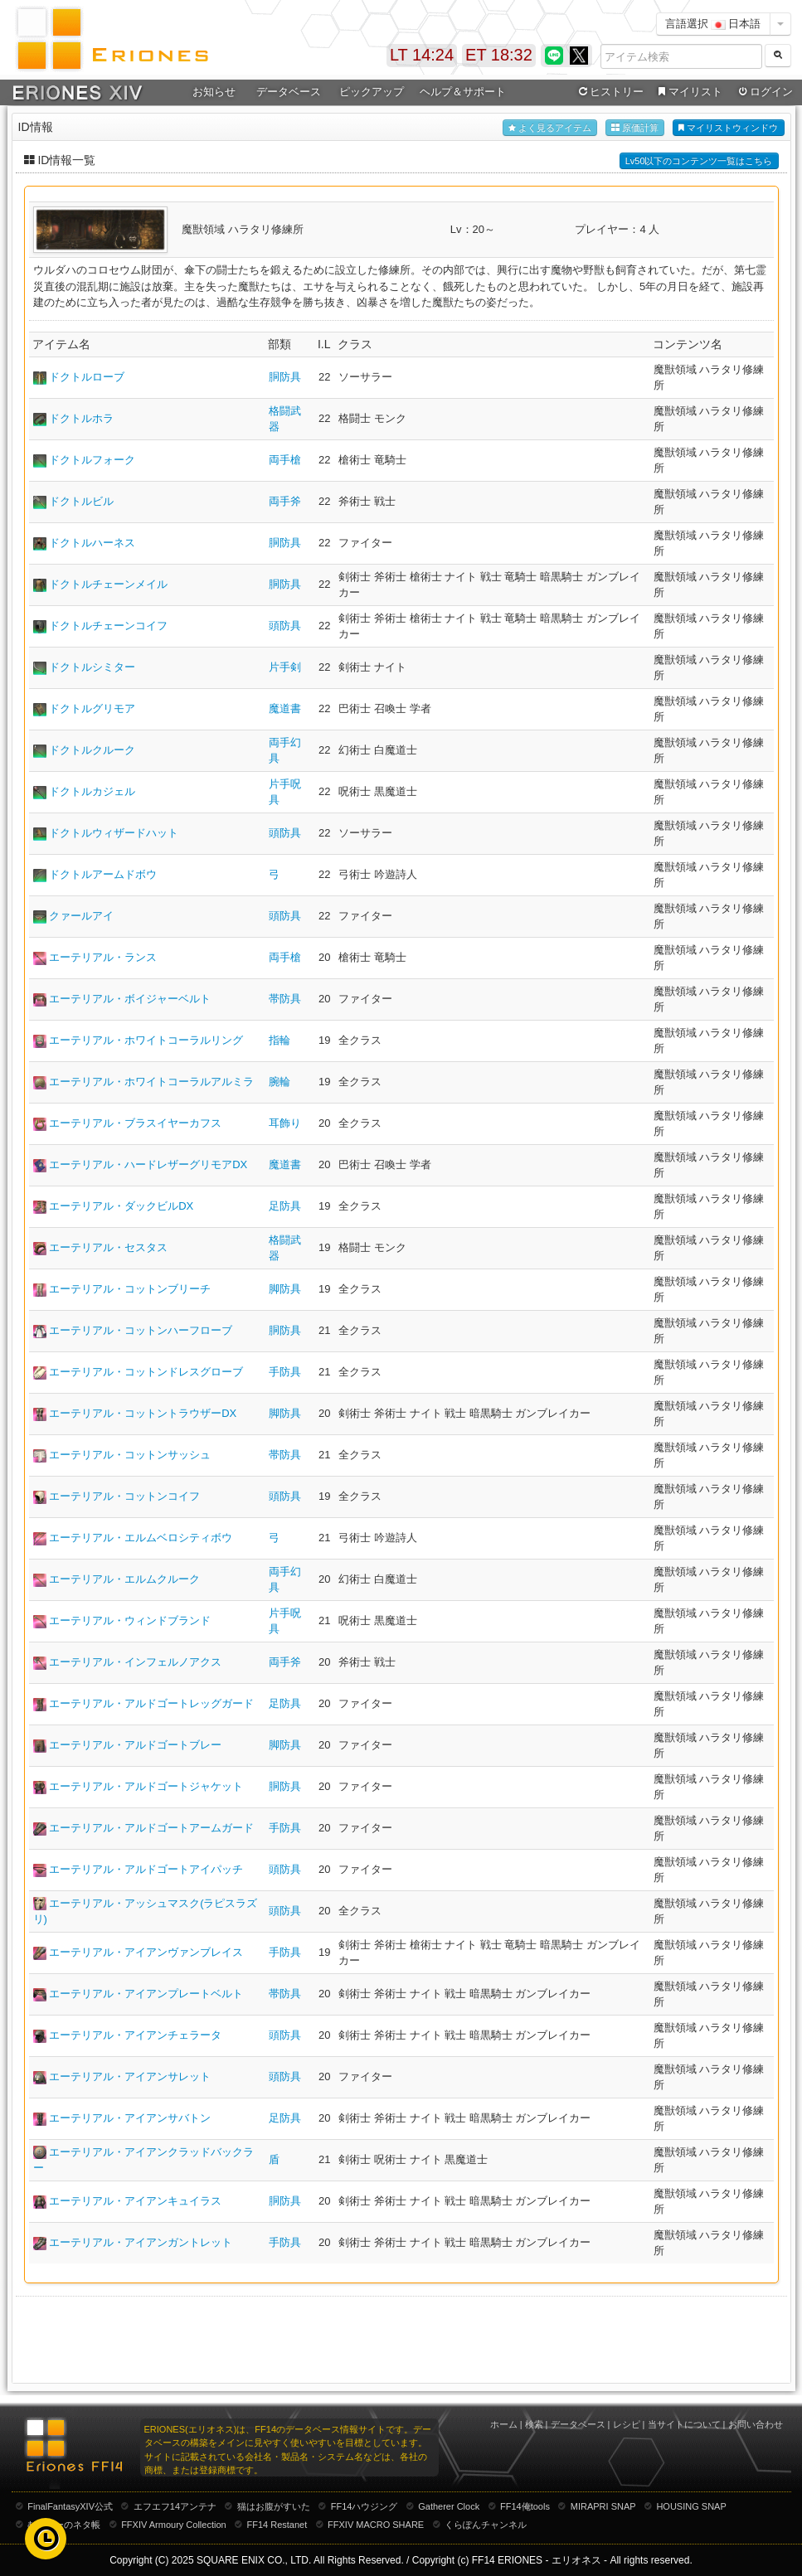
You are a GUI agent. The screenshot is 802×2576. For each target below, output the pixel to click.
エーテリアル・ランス (103, 957)
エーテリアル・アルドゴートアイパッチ (146, 1869)
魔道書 (285, 708)
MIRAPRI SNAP (603, 2506)
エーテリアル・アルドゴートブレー (135, 1745)
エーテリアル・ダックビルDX (121, 1206)
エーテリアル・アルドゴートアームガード (151, 1828)
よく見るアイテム (549, 128)
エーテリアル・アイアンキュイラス (135, 2201)
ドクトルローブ (86, 377)
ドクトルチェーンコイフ (108, 625)
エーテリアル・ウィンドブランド (130, 1620)
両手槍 (285, 460)
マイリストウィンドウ (728, 128)
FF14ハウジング (364, 2506)
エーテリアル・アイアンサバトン (130, 2118)
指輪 (279, 1040)
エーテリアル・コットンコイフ (124, 1496)
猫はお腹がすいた (273, 2506)
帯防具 (285, 998)
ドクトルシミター (92, 667)
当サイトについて (684, 2424)
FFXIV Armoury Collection (173, 2525)
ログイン (764, 92)
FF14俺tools (525, 2506)
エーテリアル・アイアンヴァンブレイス (146, 1952)
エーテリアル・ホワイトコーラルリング (146, 1040)
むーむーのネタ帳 (63, 2525)
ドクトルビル (81, 501)
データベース (288, 91)
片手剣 (285, 667)
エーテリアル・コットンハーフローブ (140, 1330)
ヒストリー (610, 92)
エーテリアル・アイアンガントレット (140, 2242)
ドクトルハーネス (92, 542)
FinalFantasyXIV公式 (70, 2506)
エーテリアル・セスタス (108, 1247)
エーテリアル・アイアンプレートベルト (146, 1993)
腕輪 (279, 1081)
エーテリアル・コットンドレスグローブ (146, 1372)
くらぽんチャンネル (486, 2525)
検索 (534, 2424)
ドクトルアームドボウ (103, 874)
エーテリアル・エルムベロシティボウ (140, 1537)
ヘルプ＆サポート (463, 91)
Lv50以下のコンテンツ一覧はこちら (699, 161)
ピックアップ (371, 91)
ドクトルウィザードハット (113, 833)
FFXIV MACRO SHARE (376, 2525)
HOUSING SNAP (691, 2506)
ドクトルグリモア (92, 708)
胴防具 (285, 377)
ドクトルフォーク (92, 460)
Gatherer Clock (448, 2506)
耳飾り (285, 1123)
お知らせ (214, 91)
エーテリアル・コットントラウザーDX (142, 1413)
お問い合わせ (755, 2424)
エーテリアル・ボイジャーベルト (130, 998)
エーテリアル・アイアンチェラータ (135, 2035)
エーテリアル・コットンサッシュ (130, 1454)
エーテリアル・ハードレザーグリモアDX (148, 1164)
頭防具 (285, 625)
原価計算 (635, 128)
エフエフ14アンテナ (175, 2506)
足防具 (285, 1206)
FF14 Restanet (276, 2525)
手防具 (285, 1372)
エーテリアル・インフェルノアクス (135, 1662)
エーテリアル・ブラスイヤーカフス (135, 1123)
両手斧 (285, 501)
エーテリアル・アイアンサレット (130, 2076)
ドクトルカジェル (92, 791)
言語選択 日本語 (713, 23)
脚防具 (285, 1289)
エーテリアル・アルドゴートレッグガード (151, 1703)
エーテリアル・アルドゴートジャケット (146, 1786)
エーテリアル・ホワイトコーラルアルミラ (151, 1081)
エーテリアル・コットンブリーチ (130, 1289)
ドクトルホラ (81, 418)
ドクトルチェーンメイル (108, 584)
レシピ (626, 2424)
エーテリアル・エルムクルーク (124, 1579)
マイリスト (688, 92)
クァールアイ (81, 916)
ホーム (504, 2424)
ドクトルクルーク (92, 750)
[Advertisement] (401, 2338)
